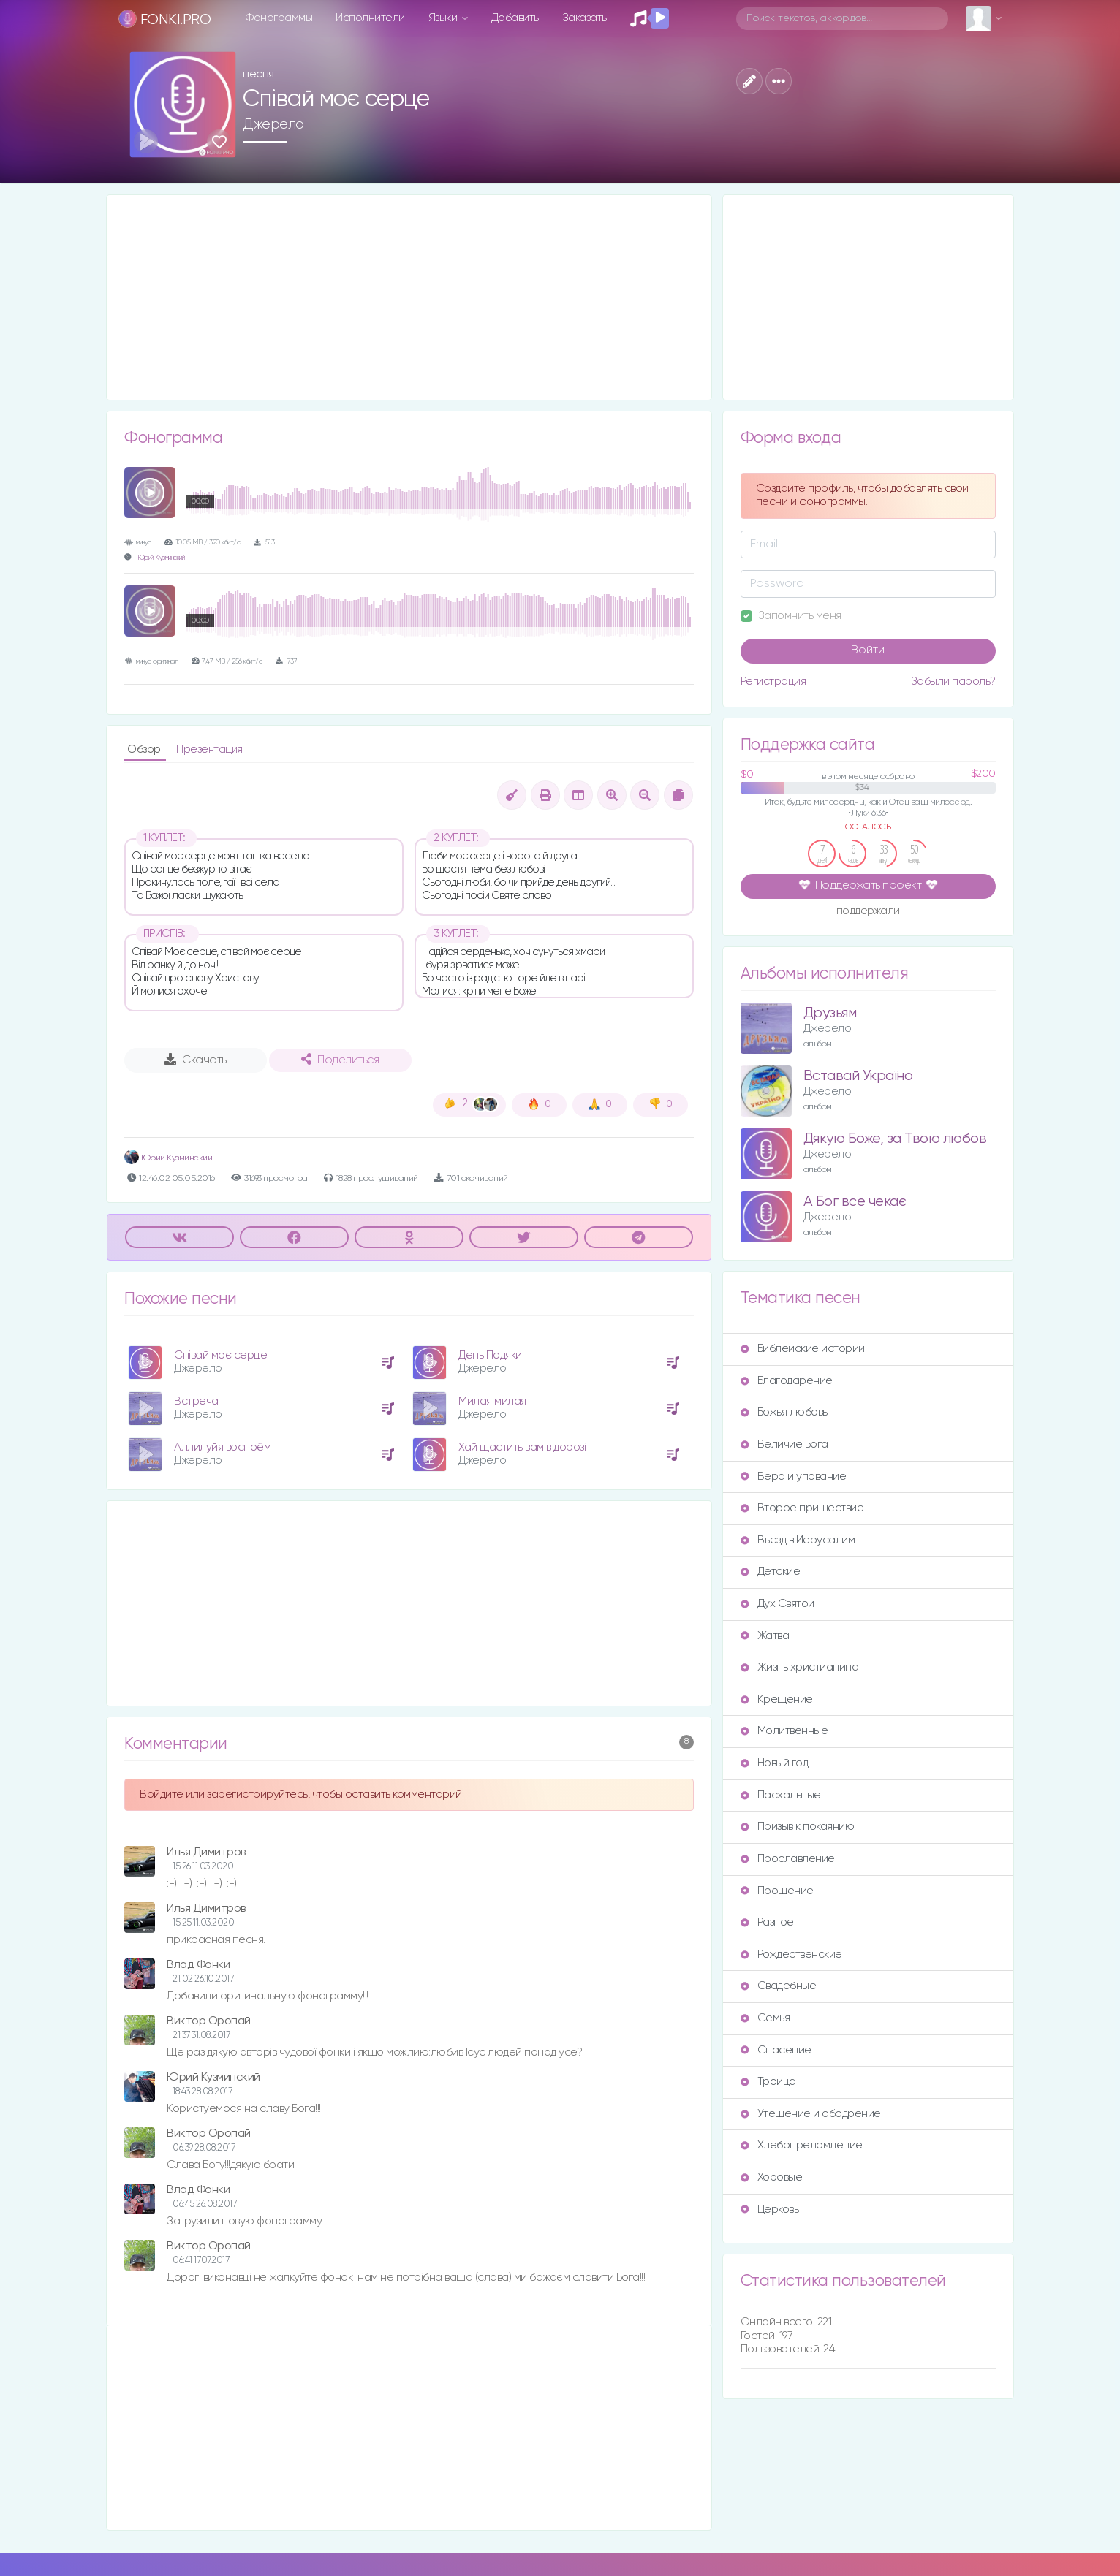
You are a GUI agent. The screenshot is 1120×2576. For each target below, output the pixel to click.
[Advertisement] (409, 297)
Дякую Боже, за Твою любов (895, 1139)
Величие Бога (784, 1444)
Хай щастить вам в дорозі (522, 1447)
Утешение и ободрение (811, 2113)
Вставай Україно (858, 1076)
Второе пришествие (802, 1507)
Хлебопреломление (802, 2145)
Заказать (584, 17)
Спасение (776, 2050)
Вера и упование (794, 1476)
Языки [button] (444, 17)
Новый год (775, 1763)
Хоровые (772, 2177)
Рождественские (791, 1954)
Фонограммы (279, 17)
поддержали (868, 912)
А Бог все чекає (855, 1201)
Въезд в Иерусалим (798, 1540)
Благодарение (787, 1380)
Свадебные (779, 1985)
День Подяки (490, 1355)
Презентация (209, 749)
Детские (771, 1571)
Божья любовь (784, 1412)
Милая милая (492, 1401)
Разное (767, 1922)
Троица (768, 2081)
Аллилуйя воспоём (222, 1447)
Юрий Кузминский (161, 558)
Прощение (777, 1890)
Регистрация (773, 681)
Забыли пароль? (953, 681)
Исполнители (370, 17)
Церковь (770, 2209)
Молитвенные (784, 1730)
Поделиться (340, 1059)
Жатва (765, 1635)
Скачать (195, 1059)
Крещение (777, 1699)
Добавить (515, 17)
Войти (868, 650)
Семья (765, 2018)
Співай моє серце (220, 1355)
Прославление (788, 1858)
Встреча (196, 1401)
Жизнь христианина (800, 1667)
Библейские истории (803, 1348)
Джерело (273, 124)
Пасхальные (781, 1795)
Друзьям (830, 1013)
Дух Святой (777, 1603)
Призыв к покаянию (798, 1826)
